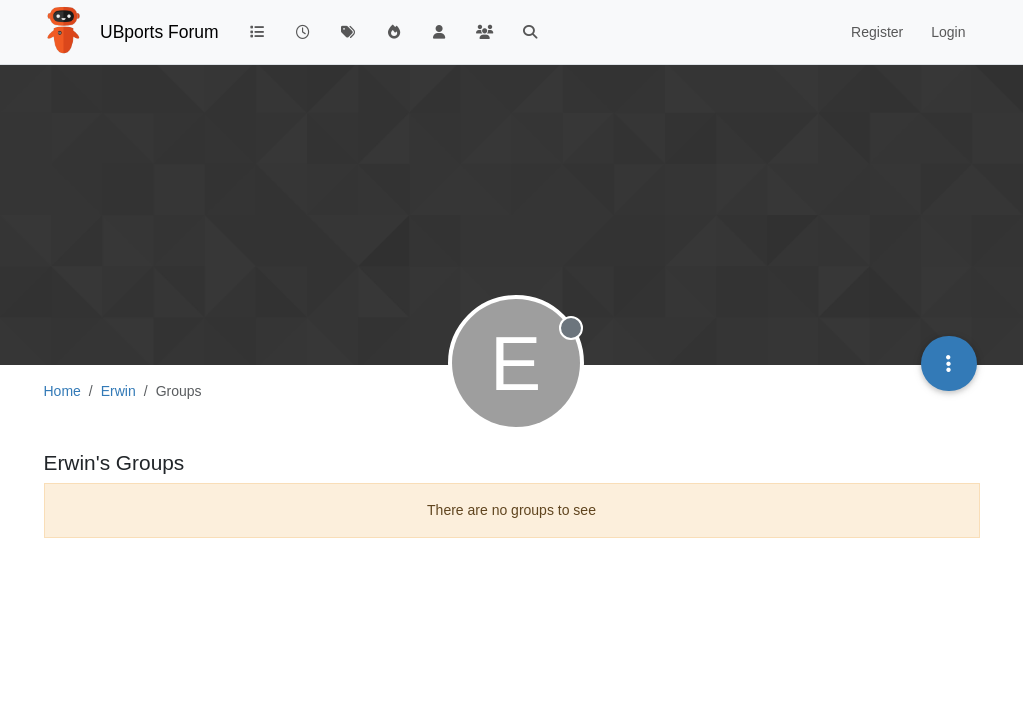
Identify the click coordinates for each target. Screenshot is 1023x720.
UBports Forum (159, 32)
